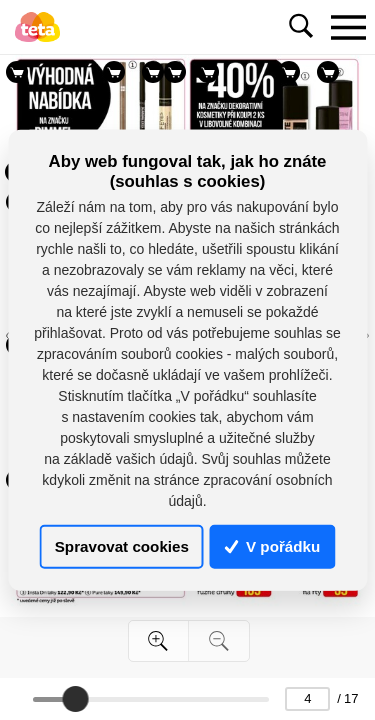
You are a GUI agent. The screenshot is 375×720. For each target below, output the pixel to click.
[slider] (75, 699)
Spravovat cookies (122, 546)
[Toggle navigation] (348, 27)
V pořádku (273, 546)
